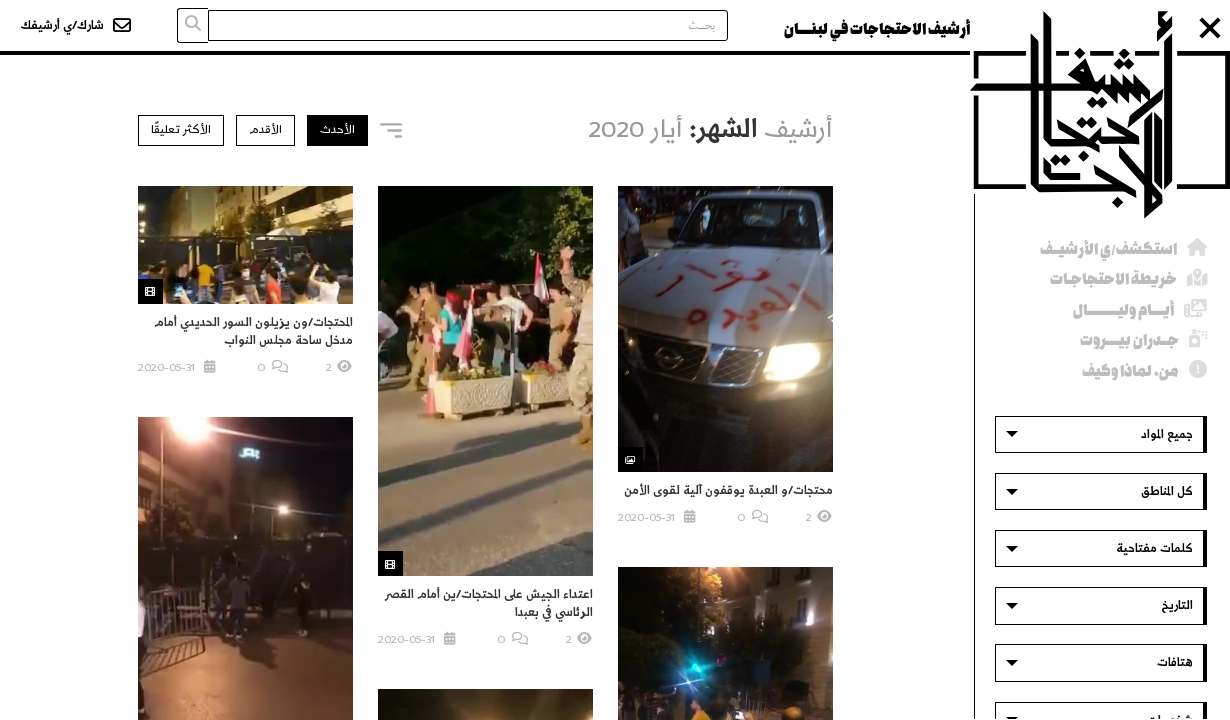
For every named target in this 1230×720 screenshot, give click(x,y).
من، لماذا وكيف (1130, 371)
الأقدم (265, 129)
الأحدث (337, 129)
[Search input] (468, 25)
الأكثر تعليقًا (181, 129)
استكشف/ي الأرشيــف (1108, 249)
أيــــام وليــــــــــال (1123, 310)
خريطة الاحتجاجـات (1113, 279)
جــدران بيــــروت (1129, 340)
